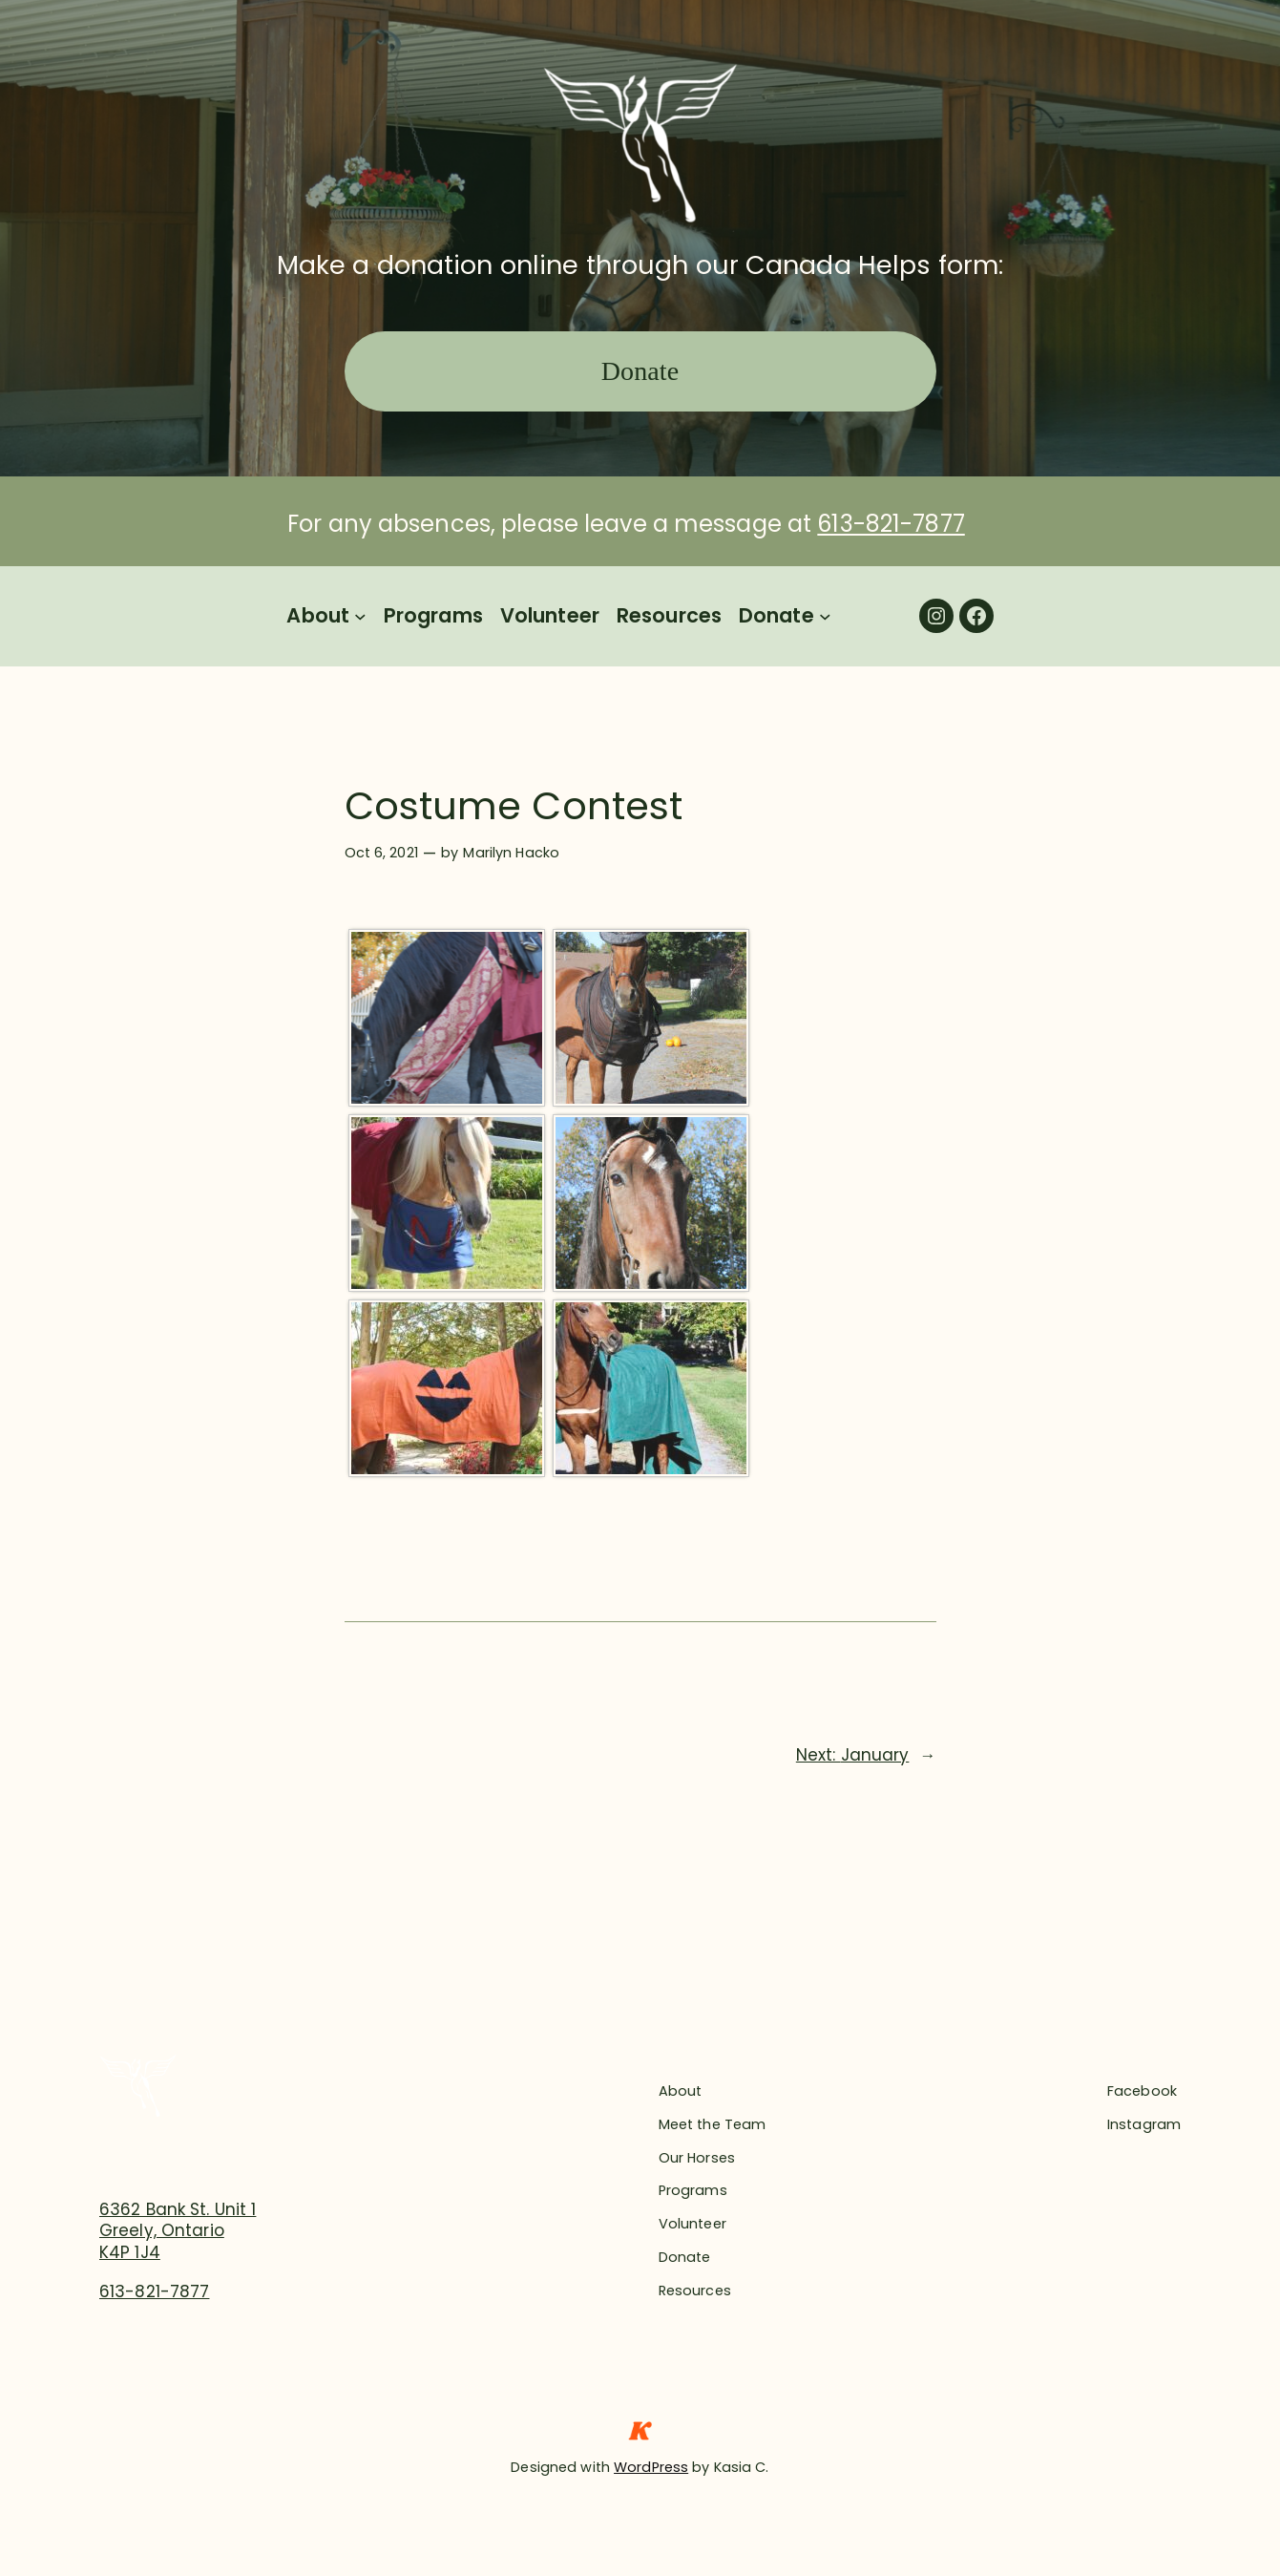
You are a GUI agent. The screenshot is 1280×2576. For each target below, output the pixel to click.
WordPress (651, 2467)
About (317, 615)
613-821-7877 (890, 523)
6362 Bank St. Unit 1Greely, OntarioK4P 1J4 (177, 2230)
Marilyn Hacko (511, 852)
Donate (640, 371)
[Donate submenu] (825, 616)
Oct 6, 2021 (381, 852)
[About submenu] (360, 616)
